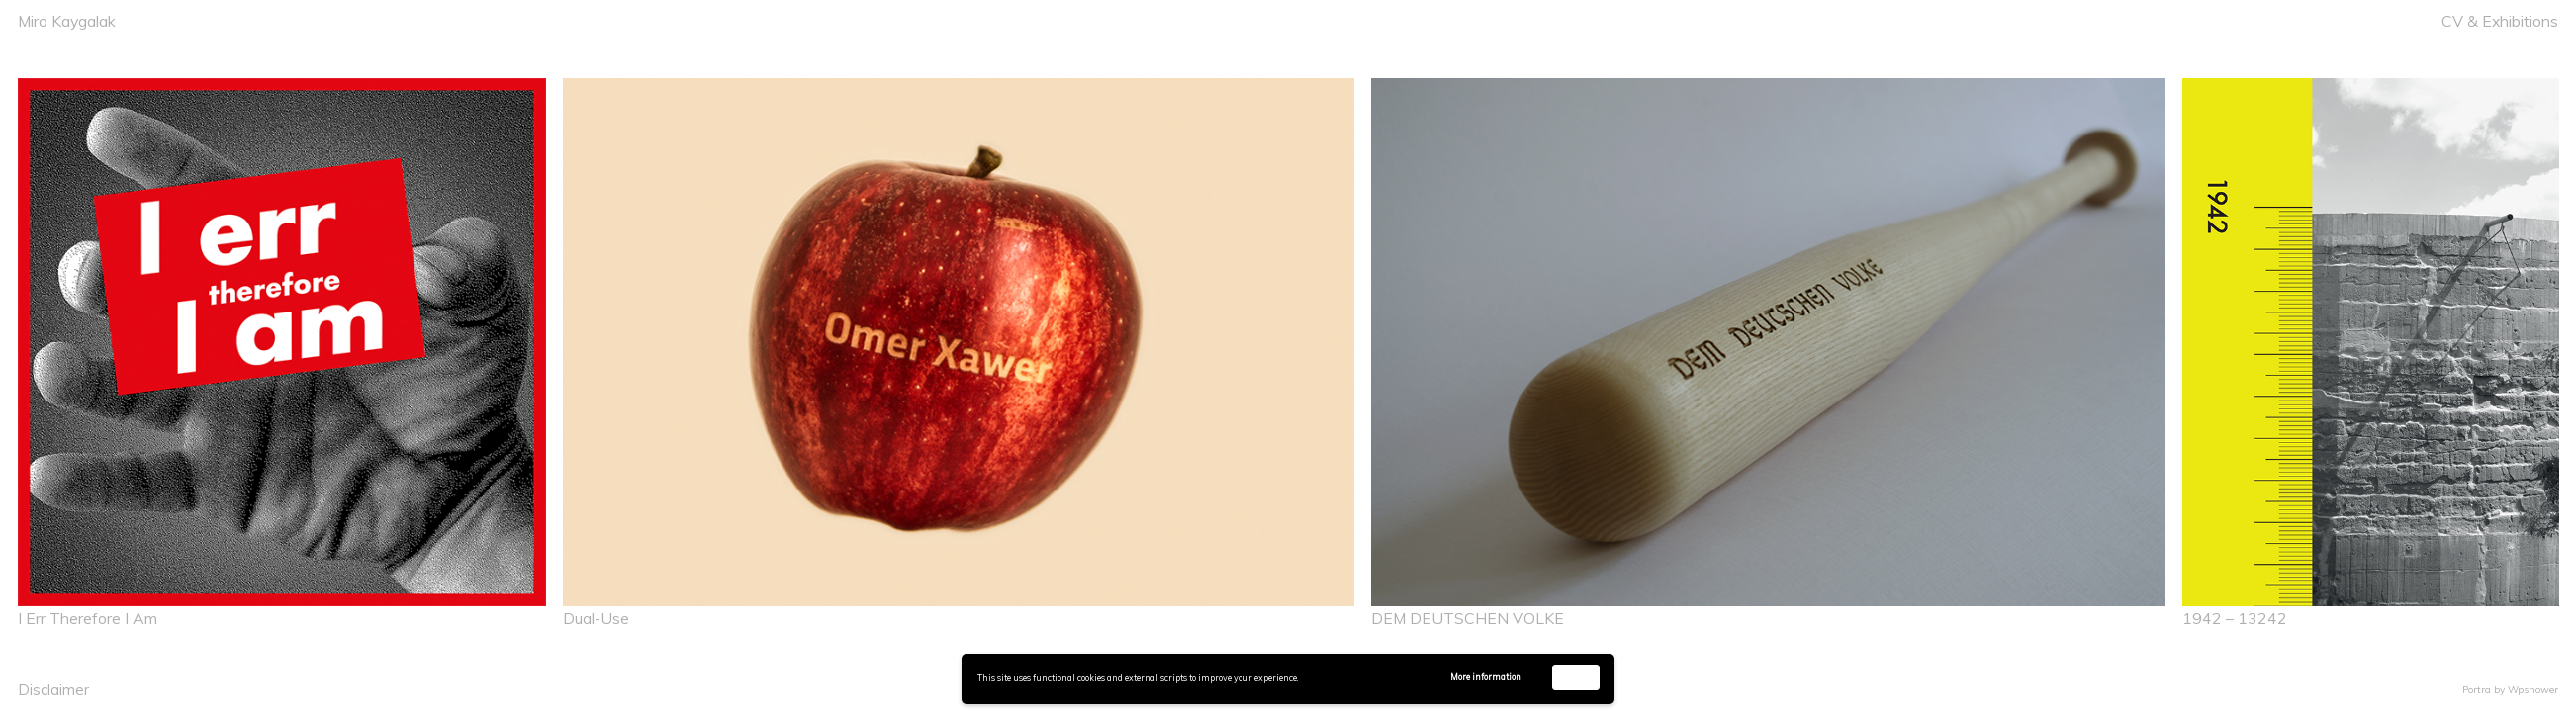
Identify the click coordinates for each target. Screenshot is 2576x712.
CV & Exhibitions (2499, 21)
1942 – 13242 (2234, 618)
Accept (1576, 676)
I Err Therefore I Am (87, 618)
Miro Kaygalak (67, 21)
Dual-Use (596, 618)
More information (1485, 676)
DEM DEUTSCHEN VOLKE (1467, 618)
